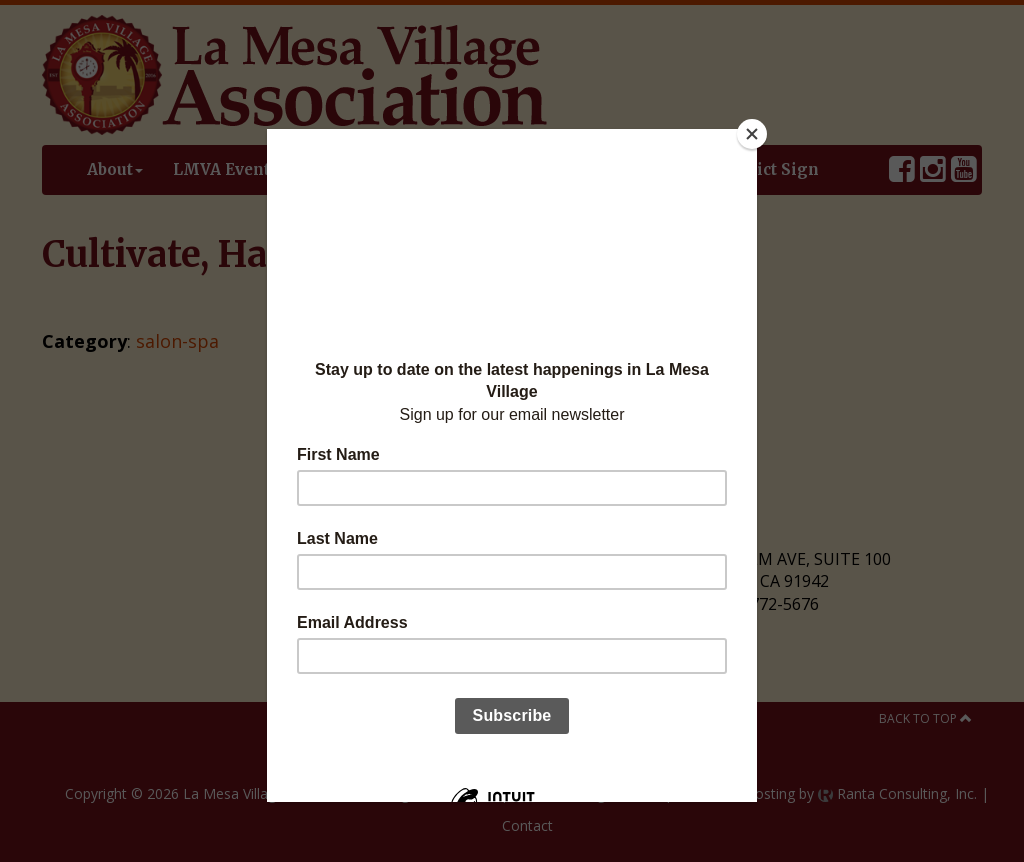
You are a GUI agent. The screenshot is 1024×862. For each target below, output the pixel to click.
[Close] (752, 134)
